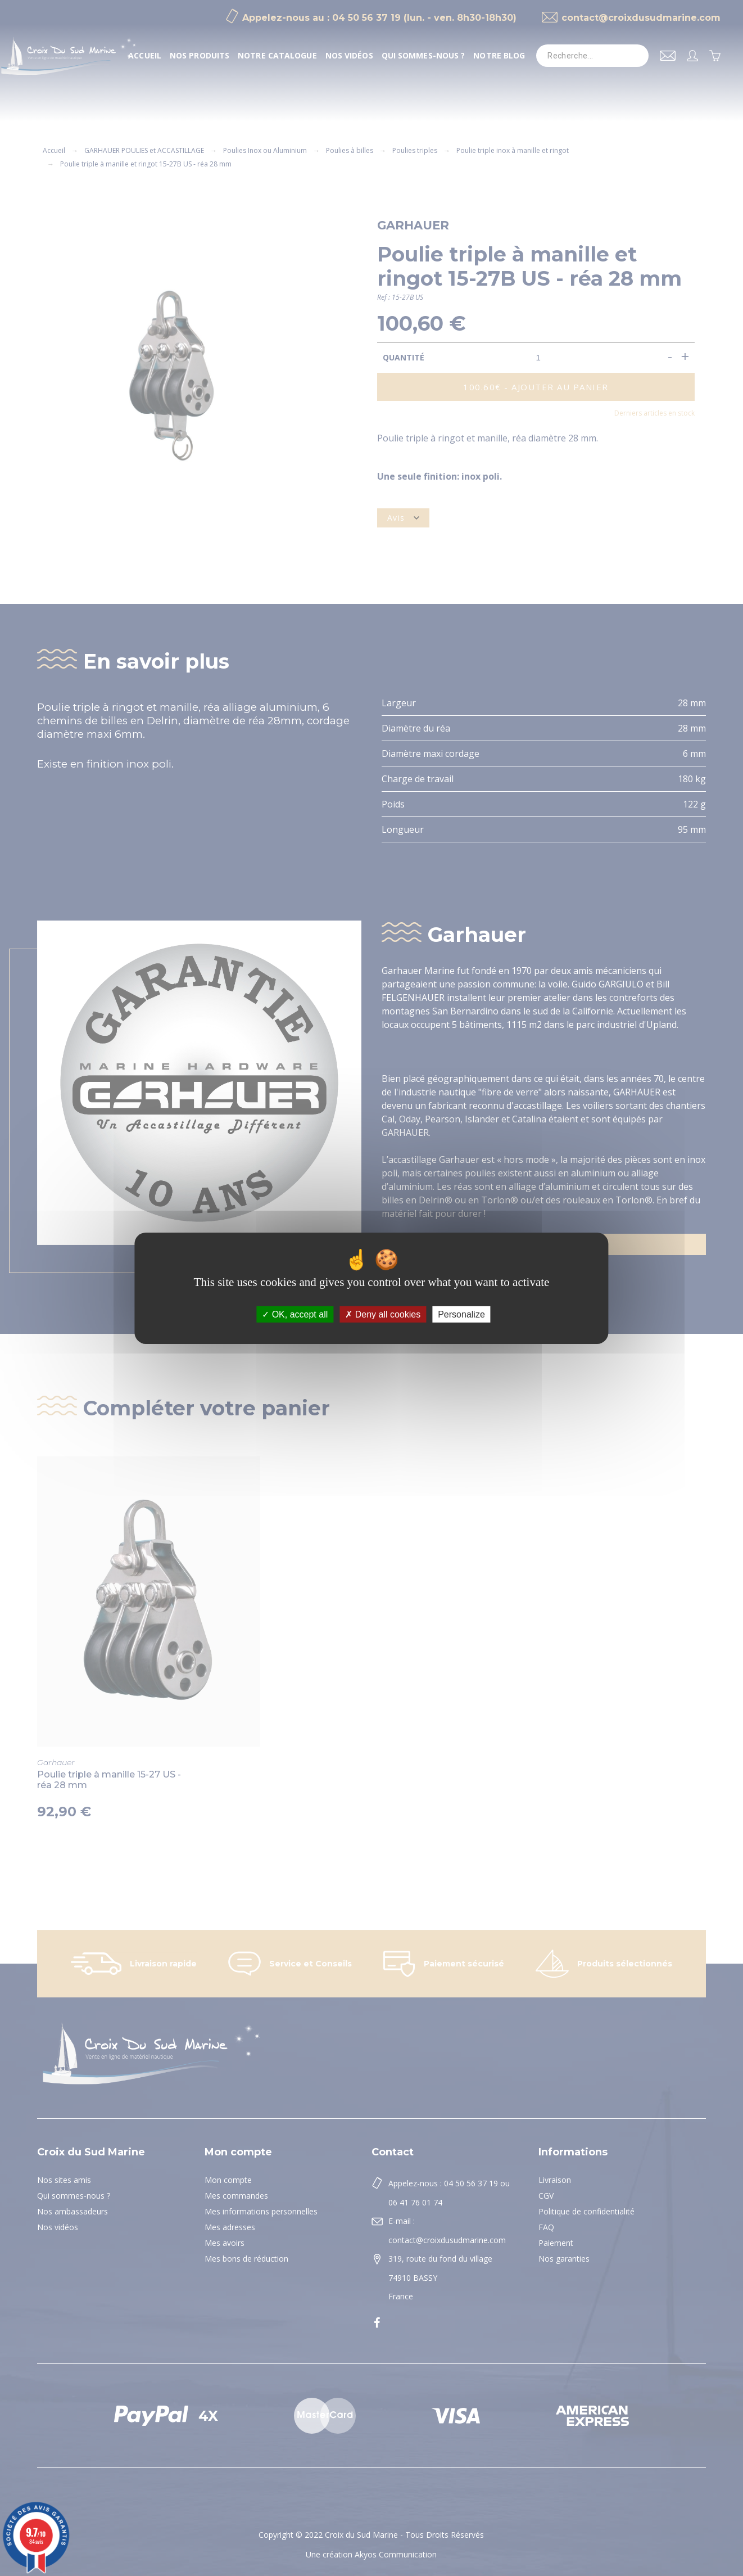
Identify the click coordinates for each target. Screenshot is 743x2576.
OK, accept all (295, 1314)
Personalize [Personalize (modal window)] (461, 1314)
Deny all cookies (382, 1314)
